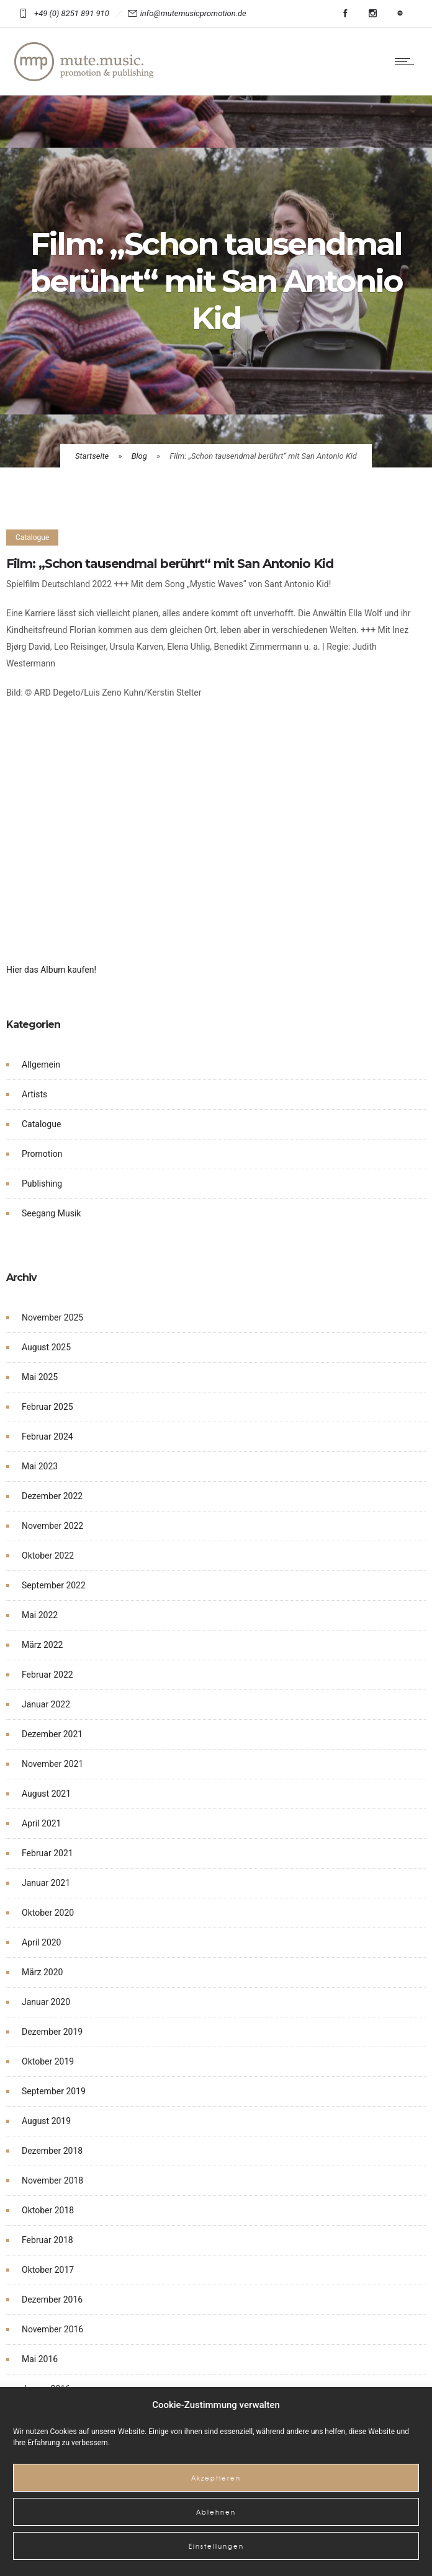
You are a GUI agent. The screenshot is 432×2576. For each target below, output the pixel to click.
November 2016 (52, 2329)
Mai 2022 (40, 1615)
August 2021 (46, 1794)
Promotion (42, 1154)
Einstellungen (216, 2546)
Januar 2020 (46, 2002)
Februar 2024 (47, 1436)
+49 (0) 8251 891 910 (73, 13)
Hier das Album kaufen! (51, 970)
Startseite (92, 456)
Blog (139, 456)
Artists (34, 1094)
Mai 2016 (40, 2359)
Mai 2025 (40, 1377)
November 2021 (52, 1764)
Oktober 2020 (48, 1913)
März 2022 (42, 1645)
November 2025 (52, 1317)
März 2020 (42, 1972)
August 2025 (46, 1347)
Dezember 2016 (52, 2299)
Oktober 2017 (48, 2270)
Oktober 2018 (48, 2210)
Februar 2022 (47, 1675)
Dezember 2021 (52, 1734)
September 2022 (54, 1585)
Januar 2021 (46, 1883)
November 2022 (52, 1526)
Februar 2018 (47, 2240)
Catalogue (41, 1124)
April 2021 (41, 1823)
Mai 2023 (40, 1466)
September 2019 (54, 2091)
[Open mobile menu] (407, 61)
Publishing (42, 1183)
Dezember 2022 (52, 1496)
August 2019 (46, 2121)
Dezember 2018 (52, 2151)
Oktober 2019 (48, 2061)
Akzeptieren (216, 2477)
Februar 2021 (47, 1853)
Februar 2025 (47, 1407)
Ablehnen (216, 2511)
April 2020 (41, 1942)
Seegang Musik (51, 1213)
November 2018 (52, 2180)
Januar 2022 (46, 1704)
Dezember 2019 (52, 2032)
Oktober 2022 (48, 1555)
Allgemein (41, 1064)
